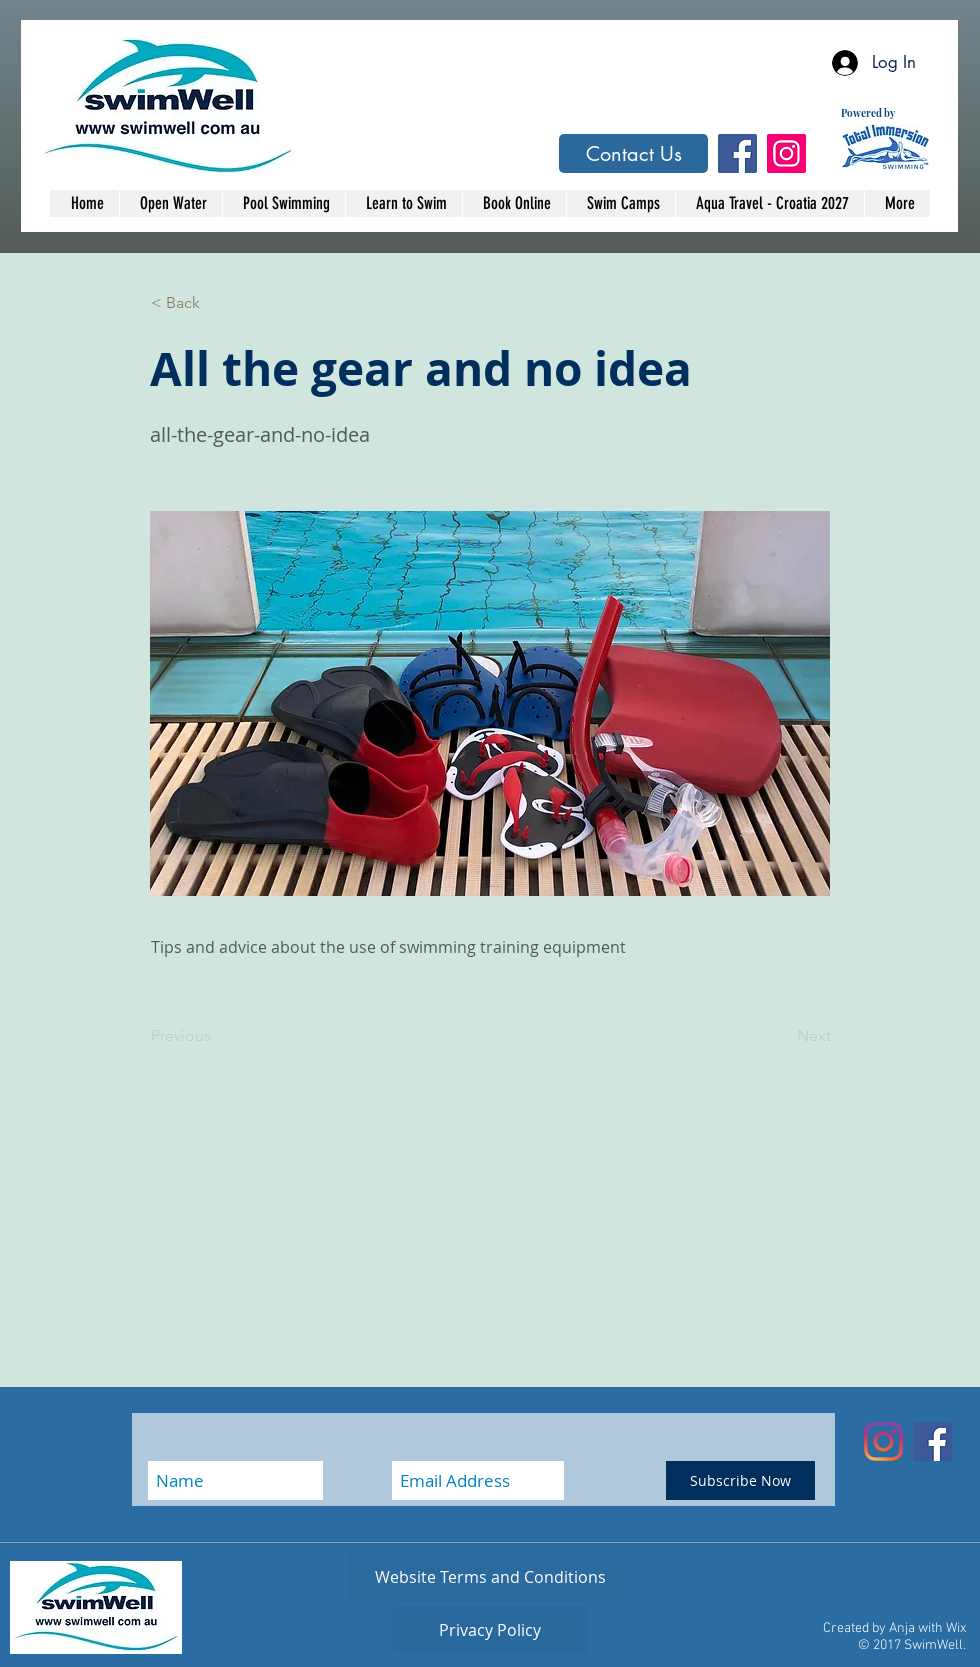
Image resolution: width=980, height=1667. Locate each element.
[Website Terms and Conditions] (490, 1577)
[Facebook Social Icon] (737, 153)
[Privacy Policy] (489, 1630)
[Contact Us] (633, 153)
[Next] (781, 1036)
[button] (217, 303)
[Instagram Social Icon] (786, 153)
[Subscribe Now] (740, 1480)
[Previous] (217, 1036)
